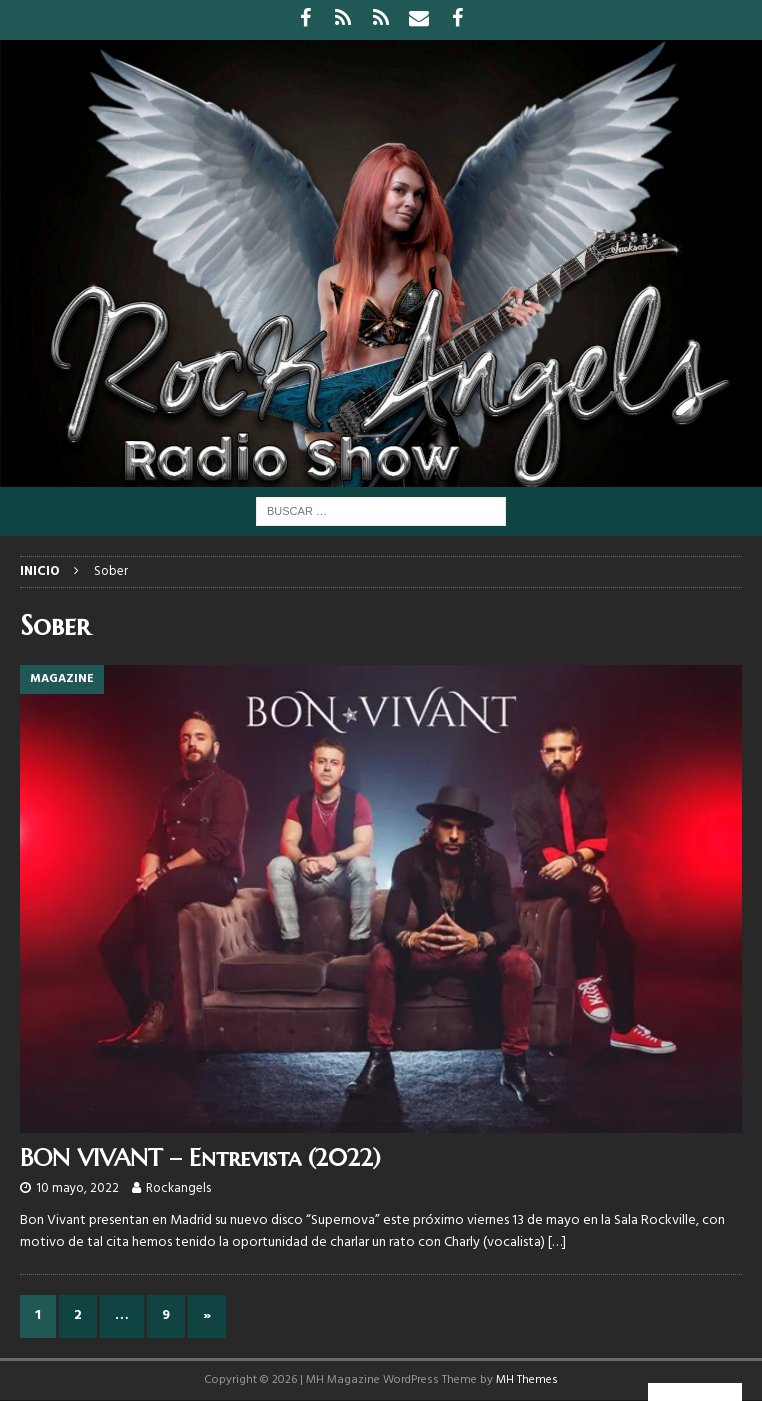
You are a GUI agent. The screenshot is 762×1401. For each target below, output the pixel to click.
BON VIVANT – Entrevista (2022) (200, 1158)
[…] (557, 1242)
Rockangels (178, 1188)
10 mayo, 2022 (77, 1188)
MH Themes (527, 1380)
